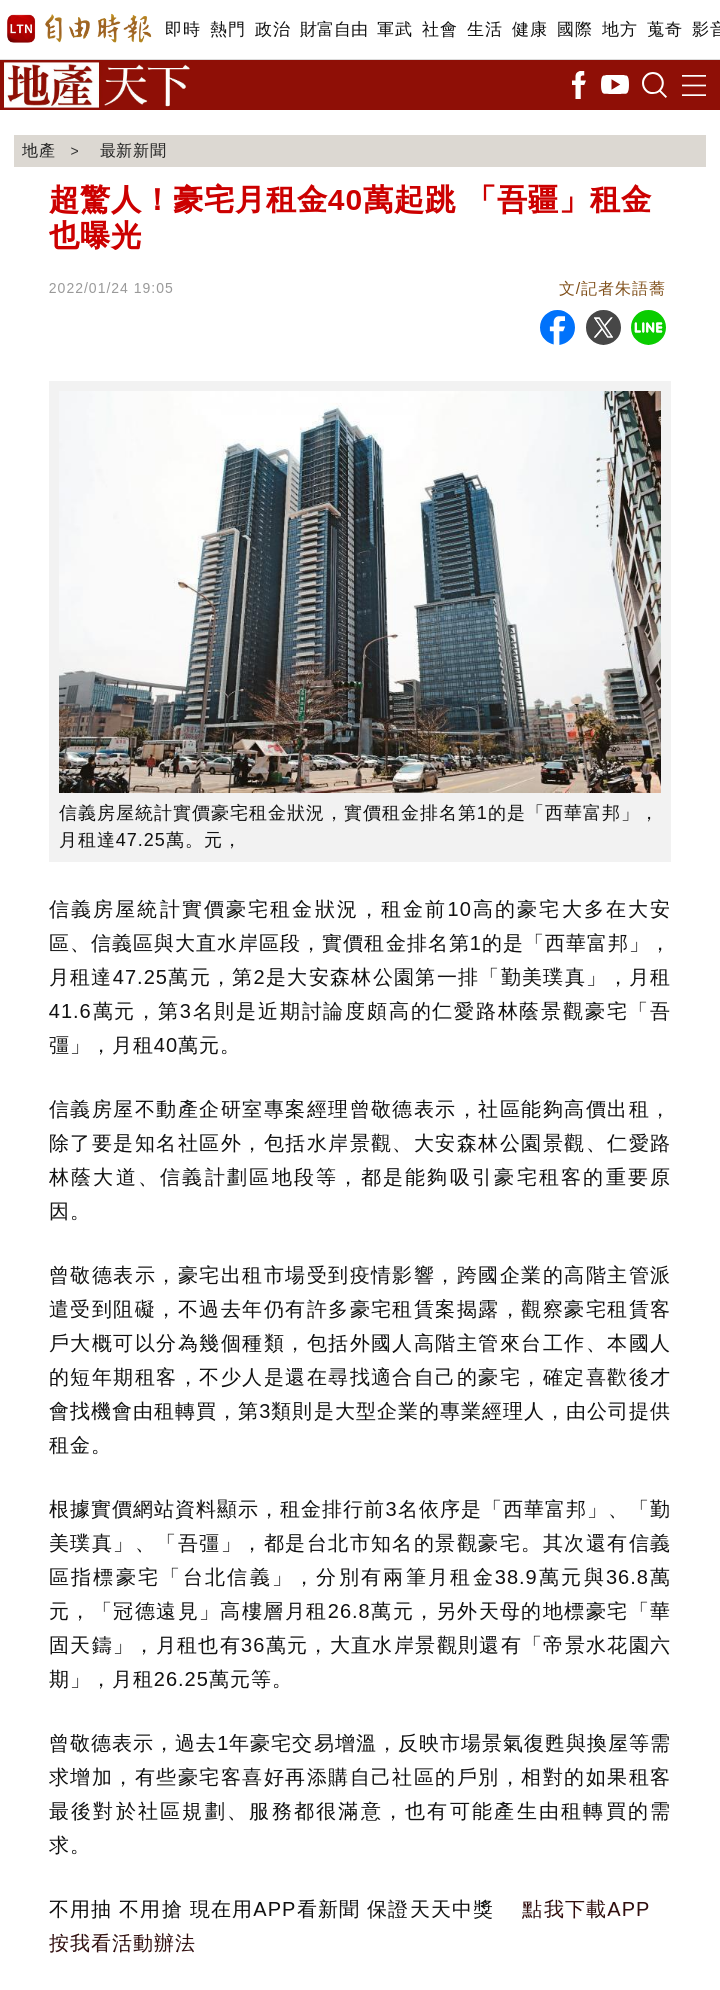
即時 (182, 29)
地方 (619, 29)
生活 (484, 29)
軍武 (394, 29)
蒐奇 (664, 29)
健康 (529, 29)
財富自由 (333, 29)
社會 (439, 29)
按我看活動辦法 (122, 1943)
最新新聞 (134, 150)
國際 (574, 29)
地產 (39, 150)
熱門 (227, 29)
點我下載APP (586, 1909)
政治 (272, 29)
